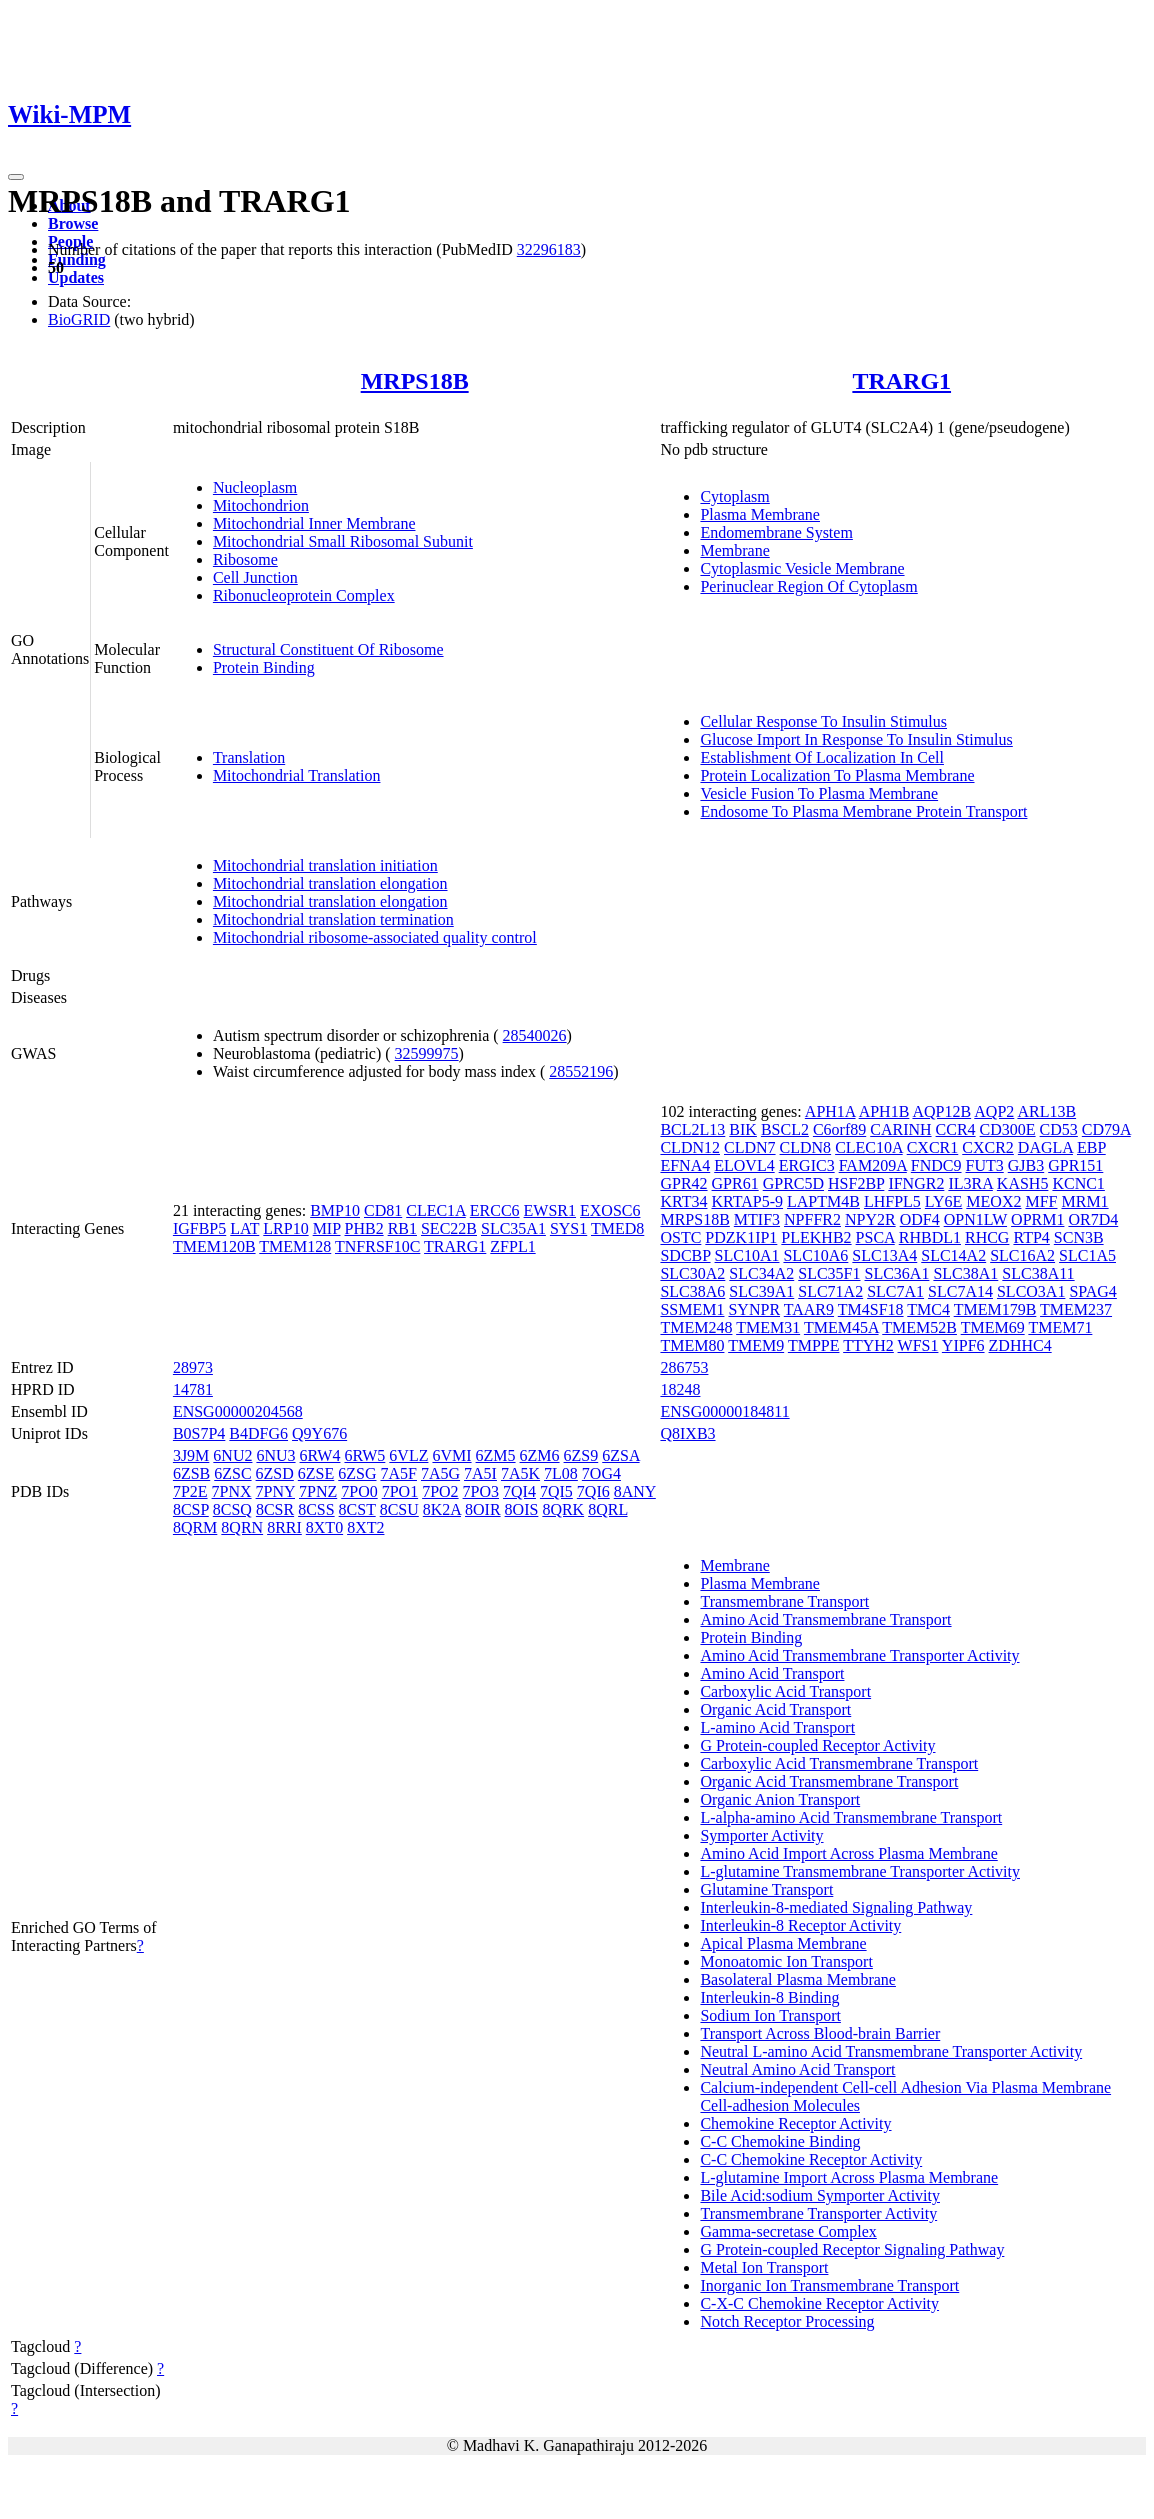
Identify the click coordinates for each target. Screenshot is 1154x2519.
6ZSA (620, 1455)
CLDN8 (806, 1147)
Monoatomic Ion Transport (786, 1961)
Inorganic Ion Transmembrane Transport (829, 2285)
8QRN (242, 1527)
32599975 (427, 1053)
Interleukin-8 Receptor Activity (800, 1925)
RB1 (402, 1228)
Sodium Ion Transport (770, 2015)
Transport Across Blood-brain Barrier (820, 2033)
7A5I (480, 1473)
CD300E (1008, 1129)
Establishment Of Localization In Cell (822, 757)
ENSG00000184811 (724, 1411)
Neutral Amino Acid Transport (797, 2069)
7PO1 (400, 1491)
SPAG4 (1092, 1291)
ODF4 (920, 1219)
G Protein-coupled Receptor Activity (817, 1745)
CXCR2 (988, 1147)
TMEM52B (919, 1327)
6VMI (451, 1455)
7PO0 (359, 1491)
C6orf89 (839, 1129)
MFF (1041, 1201)
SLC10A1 (747, 1255)
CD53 (1059, 1129)
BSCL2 (785, 1129)
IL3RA (970, 1183)
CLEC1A (436, 1210)
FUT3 (985, 1165)
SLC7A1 (895, 1291)
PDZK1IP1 (741, 1237)
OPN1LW (975, 1219)
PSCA (875, 1237)
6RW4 (320, 1455)
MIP (327, 1228)
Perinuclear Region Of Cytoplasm (808, 586)
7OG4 (601, 1473)
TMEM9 (756, 1345)
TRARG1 (901, 381)
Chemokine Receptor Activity (795, 2123)
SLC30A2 (692, 1273)
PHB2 (364, 1228)
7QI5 (556, 1491)
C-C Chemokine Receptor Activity (811, 2159)
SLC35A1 (513, 1228)
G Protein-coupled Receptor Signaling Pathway (852, 2249)
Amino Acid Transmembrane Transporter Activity (859, 1655)
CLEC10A (869, 1147)
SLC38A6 (692, 1291)
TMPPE (814, 1345)
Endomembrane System (776, 532)
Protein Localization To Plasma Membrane (837, 775)
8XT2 (365, 1527)
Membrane (734, 550)
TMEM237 (1076, 1309)
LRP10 (285, 1228)
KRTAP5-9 (747, 1201)
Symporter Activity (761, 1835)
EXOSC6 (610, 1210)
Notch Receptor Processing (787, 2321)
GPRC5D (793, 1183)
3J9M (191, 1455)
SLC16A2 (1022, 1255)
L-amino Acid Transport (777, 1727)
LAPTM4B (823, 1201)
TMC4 (928, 1309)
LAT (244, 1228)
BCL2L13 (692, 1129)
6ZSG (357, 1473)
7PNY (275, 1491)
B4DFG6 (258, 1433)
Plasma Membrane (760, 514)
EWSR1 (550, 1210)
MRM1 (1084, 1201)
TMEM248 (696, 1327)
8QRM (195, 1527)
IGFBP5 (199, 1228)
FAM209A (873, 1165)
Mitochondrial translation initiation (325, 865)
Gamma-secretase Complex (788, 2231)
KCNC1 (1078, 1183)
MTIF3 (757, 1219)
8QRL (607, 1509)
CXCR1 (933, 1147)
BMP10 (335, 1210)
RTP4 (1031, 1237)
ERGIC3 (807, 1165)
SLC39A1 (761, 1291)
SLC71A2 (830, 1291)
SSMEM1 (692, 1309)
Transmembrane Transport (784, 1601)
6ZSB (191, 1473)
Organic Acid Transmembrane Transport (829, 1781)
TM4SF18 (871, 1309)
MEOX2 (993, 1201)
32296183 (549, 249)
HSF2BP (856, 1183)
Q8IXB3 (687, 1433)
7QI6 (593, 1491)
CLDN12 (690, 1147)
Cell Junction (255, 577)
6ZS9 (581, 1455)
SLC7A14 (960, 1291)
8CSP (191, 1509)
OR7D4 (1093, 1219)
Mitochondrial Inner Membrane (314, 523)
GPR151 (1075, 1165)
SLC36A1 (897, 1273)
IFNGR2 (916, 1183)
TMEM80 (692, 1345)
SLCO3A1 (1031, 1291)
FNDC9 (936, 1165)
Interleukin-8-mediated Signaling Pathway (836, 1907)
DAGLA (1045, 1147)
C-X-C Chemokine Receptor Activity (819, 2303)
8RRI (284, 1527)
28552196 (581, 1071)
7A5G (440, 1473)
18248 (680, 1389)
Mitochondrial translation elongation (330, 883)
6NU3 (275, 1455)
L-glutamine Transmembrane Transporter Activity (860, 1871)
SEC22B (449, 1228)
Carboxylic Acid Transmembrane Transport (839, 1763)
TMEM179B (995, 1309)
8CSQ (232, 1509)
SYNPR (754, 1309)
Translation (249, 757)
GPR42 (683, 1183)
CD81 (383, 1210)
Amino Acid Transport (772, 1673)
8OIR (483, 1509)
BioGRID (79, 319)
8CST (357, 1509)
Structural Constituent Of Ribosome (328, 649)
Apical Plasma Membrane (783, 1943)
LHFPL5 (892, 1201)
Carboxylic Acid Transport (785, 1691)
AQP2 (994, 1111)
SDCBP (685, 1255)
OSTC (680, 1237)
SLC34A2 (761, 1273)
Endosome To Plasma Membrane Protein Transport (863, 811)
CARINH (900, 1129)
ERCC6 (495, 1210)
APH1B (884, 1111)
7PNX (232, 1491)
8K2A (442, 1509)
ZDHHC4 (1020, 1345)
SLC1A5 (1087, 1255)
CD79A (1106, 1129)
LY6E (944, 1201)
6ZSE (316, 1473)
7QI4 (519, 1491)
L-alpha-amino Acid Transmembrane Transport (851, 1817)
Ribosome (245, 559)
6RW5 (364, 1455)
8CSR (275, 1509)
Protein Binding (264, 667)
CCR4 (956, 1129)
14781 (193, 1389)
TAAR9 (809, 1309)
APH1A (830, 1111)
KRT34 (683, 1201)
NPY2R (870, 1219)
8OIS (522, 1509)
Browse (73, 223)
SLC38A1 (965, 1273)
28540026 (535, 1035)
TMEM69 (993, 1327)
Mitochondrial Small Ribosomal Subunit (343, 541)
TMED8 (617, 1228)
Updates (76, 277)
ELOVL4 (744, 1165)
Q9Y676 (319, 1433)
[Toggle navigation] (16, 177)
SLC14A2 (953, 1255)
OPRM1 (1037, 1219)
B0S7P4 (199, 1433)
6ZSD (275, 1473)
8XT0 (324, 1527)
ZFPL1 (512, 1246)
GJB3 (1026, 1165)
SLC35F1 (829, 1273)
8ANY (635, 1491)
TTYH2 (868, 1345)
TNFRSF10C (377, 1246)
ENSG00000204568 (238, 1411)
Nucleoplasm (255, 487)
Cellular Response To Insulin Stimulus (823, 721)
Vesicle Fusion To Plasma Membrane (819, 793)
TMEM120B (214, 1246)
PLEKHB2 (816, 1237)
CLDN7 (750, 1147)
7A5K (520, 1473)
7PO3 (481, 1491)
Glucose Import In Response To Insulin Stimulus (856, 739)
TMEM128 (295, 1246)
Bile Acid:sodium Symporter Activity (820, 2195)
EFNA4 (685, 1165)
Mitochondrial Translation (297, 775)
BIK (743, 1129)
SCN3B (1079, 1237)
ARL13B (1046, 1111)
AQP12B (941, 1111)
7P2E (190, 1491)
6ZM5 (496, 1455)
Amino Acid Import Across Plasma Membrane (848, 1853)
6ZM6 (540, 1455)
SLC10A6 (815, 1255)
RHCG (987, 1237)
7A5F (399, 1473)
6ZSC (232, 1473)
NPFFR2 (812, 1219)
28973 (193, 1367)
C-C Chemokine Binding (780, 2141)
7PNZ (318, 1491)
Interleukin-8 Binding (769, 1997)
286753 (684, 1367)
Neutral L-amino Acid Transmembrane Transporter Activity (891, 2051)
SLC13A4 (884, 1255)
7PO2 (440, 1491)
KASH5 (1023, 1183)
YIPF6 (963, 1345)
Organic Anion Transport (780, 1799)
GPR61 (735, 1183)
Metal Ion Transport (764, 2267)
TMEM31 (768, 1327)
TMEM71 (1060, 1327)
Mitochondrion (261, 505)
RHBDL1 (930, 1237)
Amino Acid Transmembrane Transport (825, 1619)
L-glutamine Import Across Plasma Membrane (849, 2177)
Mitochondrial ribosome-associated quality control (375, 937)
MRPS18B (415, 381)
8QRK (563, 1509)
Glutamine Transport (766, 1889)
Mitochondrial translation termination (333, 919)
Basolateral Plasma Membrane (798, 1979)
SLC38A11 (1038, 1273)
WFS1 (918, 1345)
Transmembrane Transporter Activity (818, 2213)
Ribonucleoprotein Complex (304, 595)
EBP (1091, 1147)
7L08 (561, 1473)
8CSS (316, 1509)
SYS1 (568, 1228)
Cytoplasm (734, 496)
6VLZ (408, 1455)
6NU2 (232, 1455)
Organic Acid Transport (775, 1709)
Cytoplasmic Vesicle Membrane (802, 568)
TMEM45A (841, 1327)
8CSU (399, 1509)
